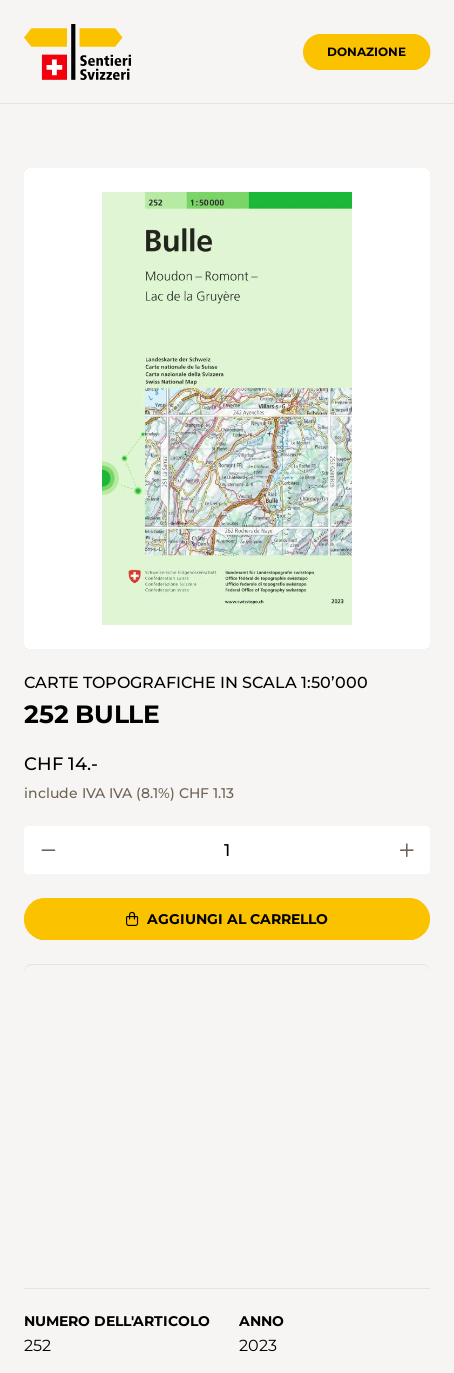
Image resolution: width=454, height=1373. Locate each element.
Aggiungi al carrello (226, 919)
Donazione (366, 51)
